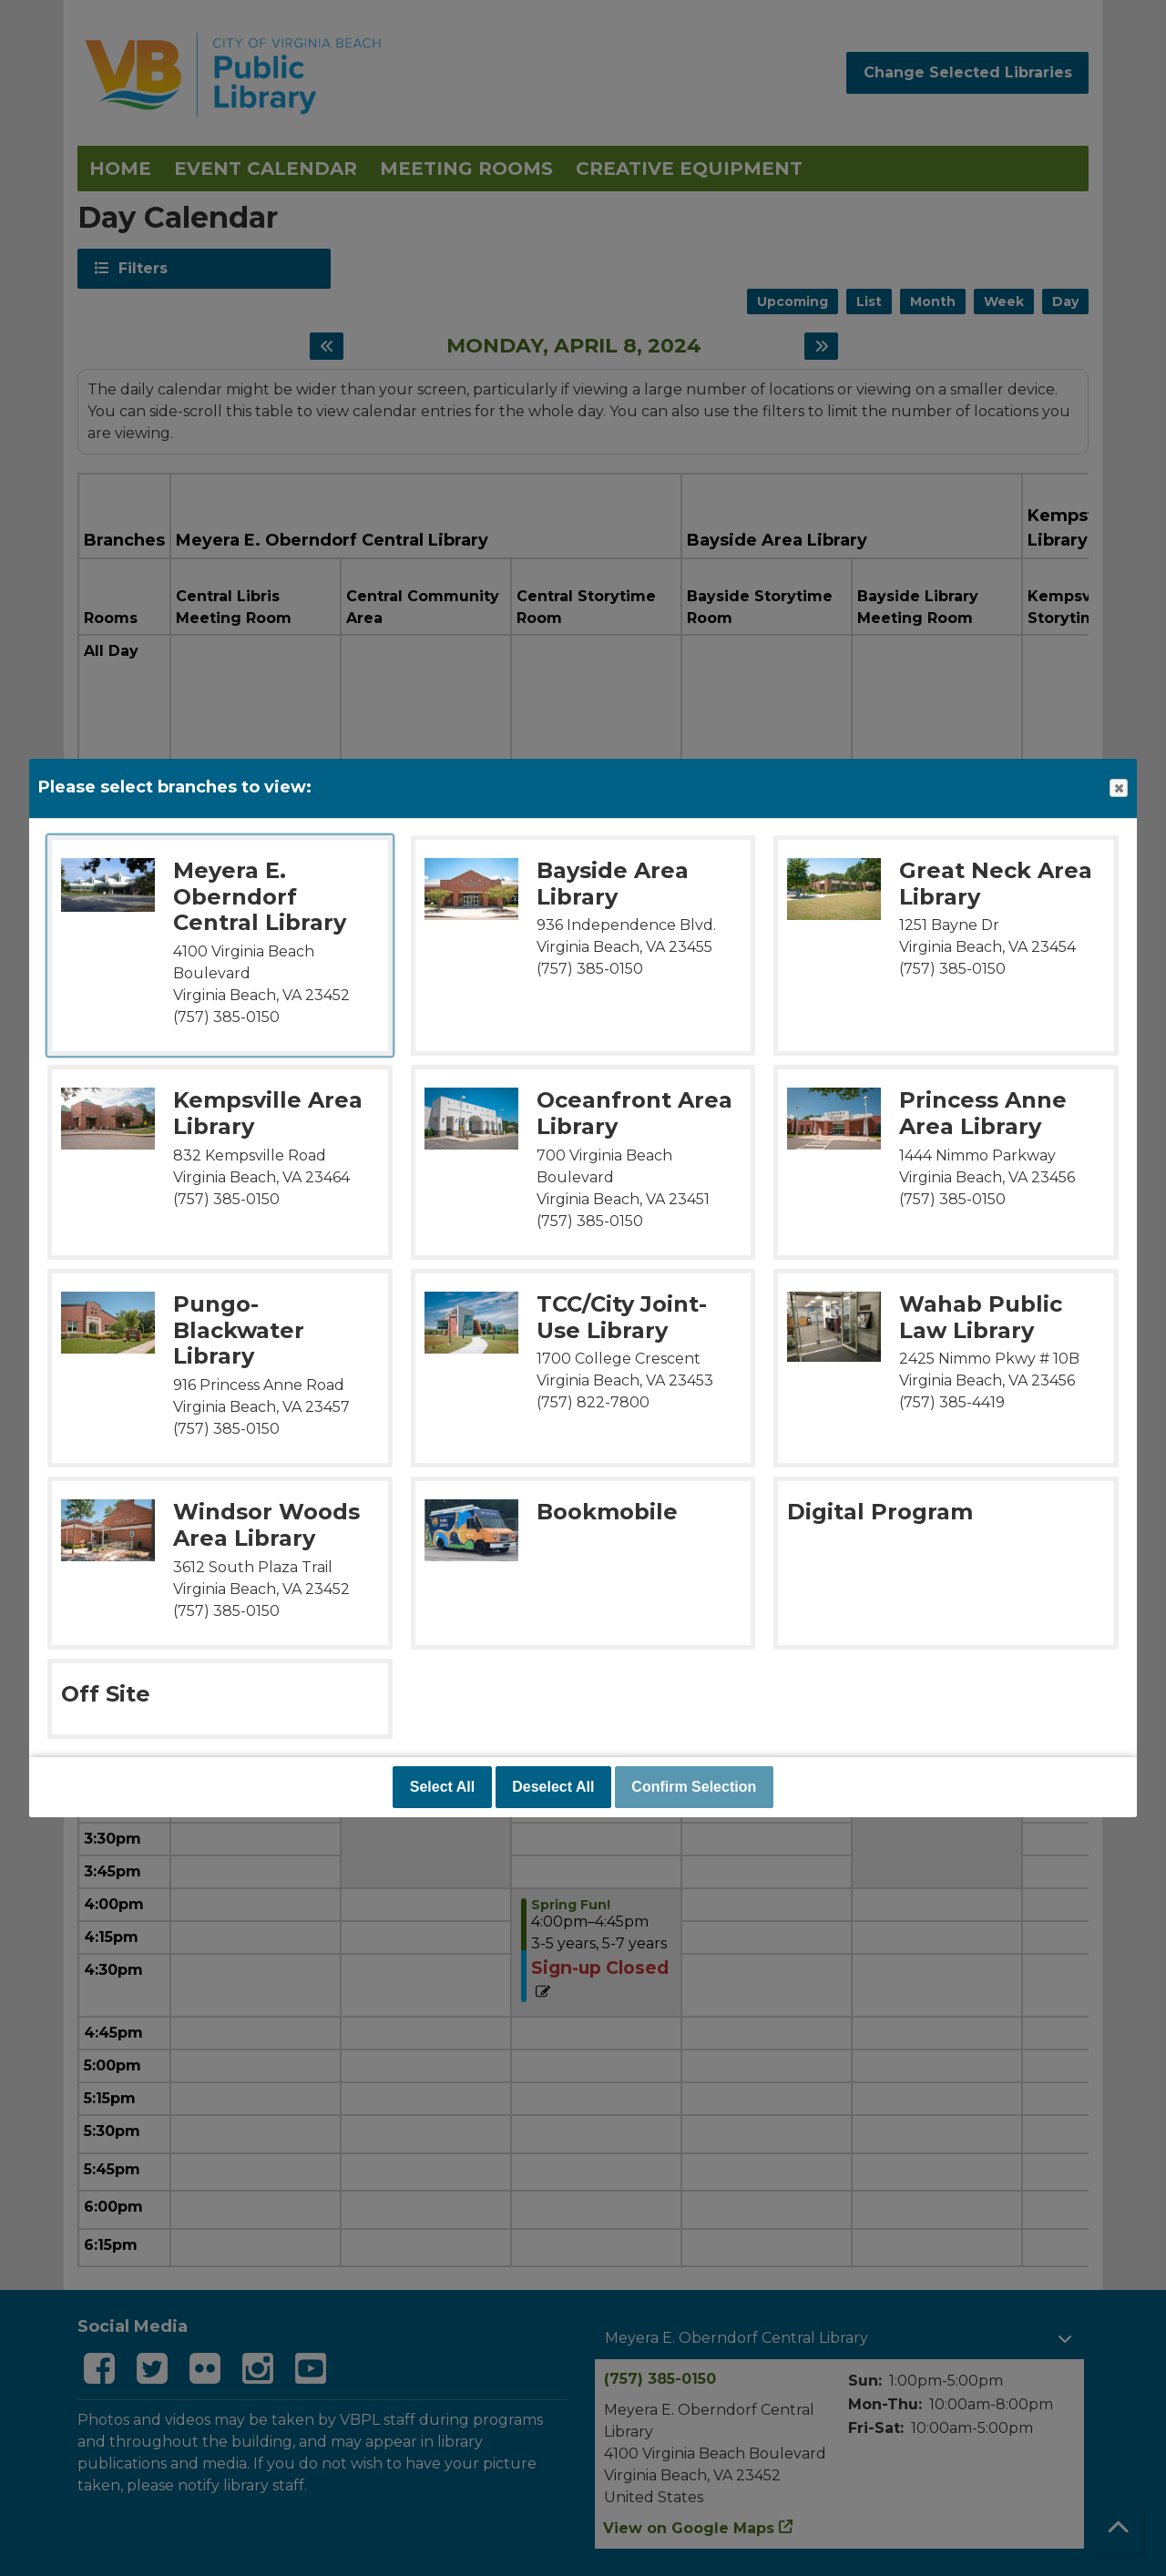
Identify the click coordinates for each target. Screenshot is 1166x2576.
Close (1118, 788)
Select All (442, 1786)
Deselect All (553, 1786)
